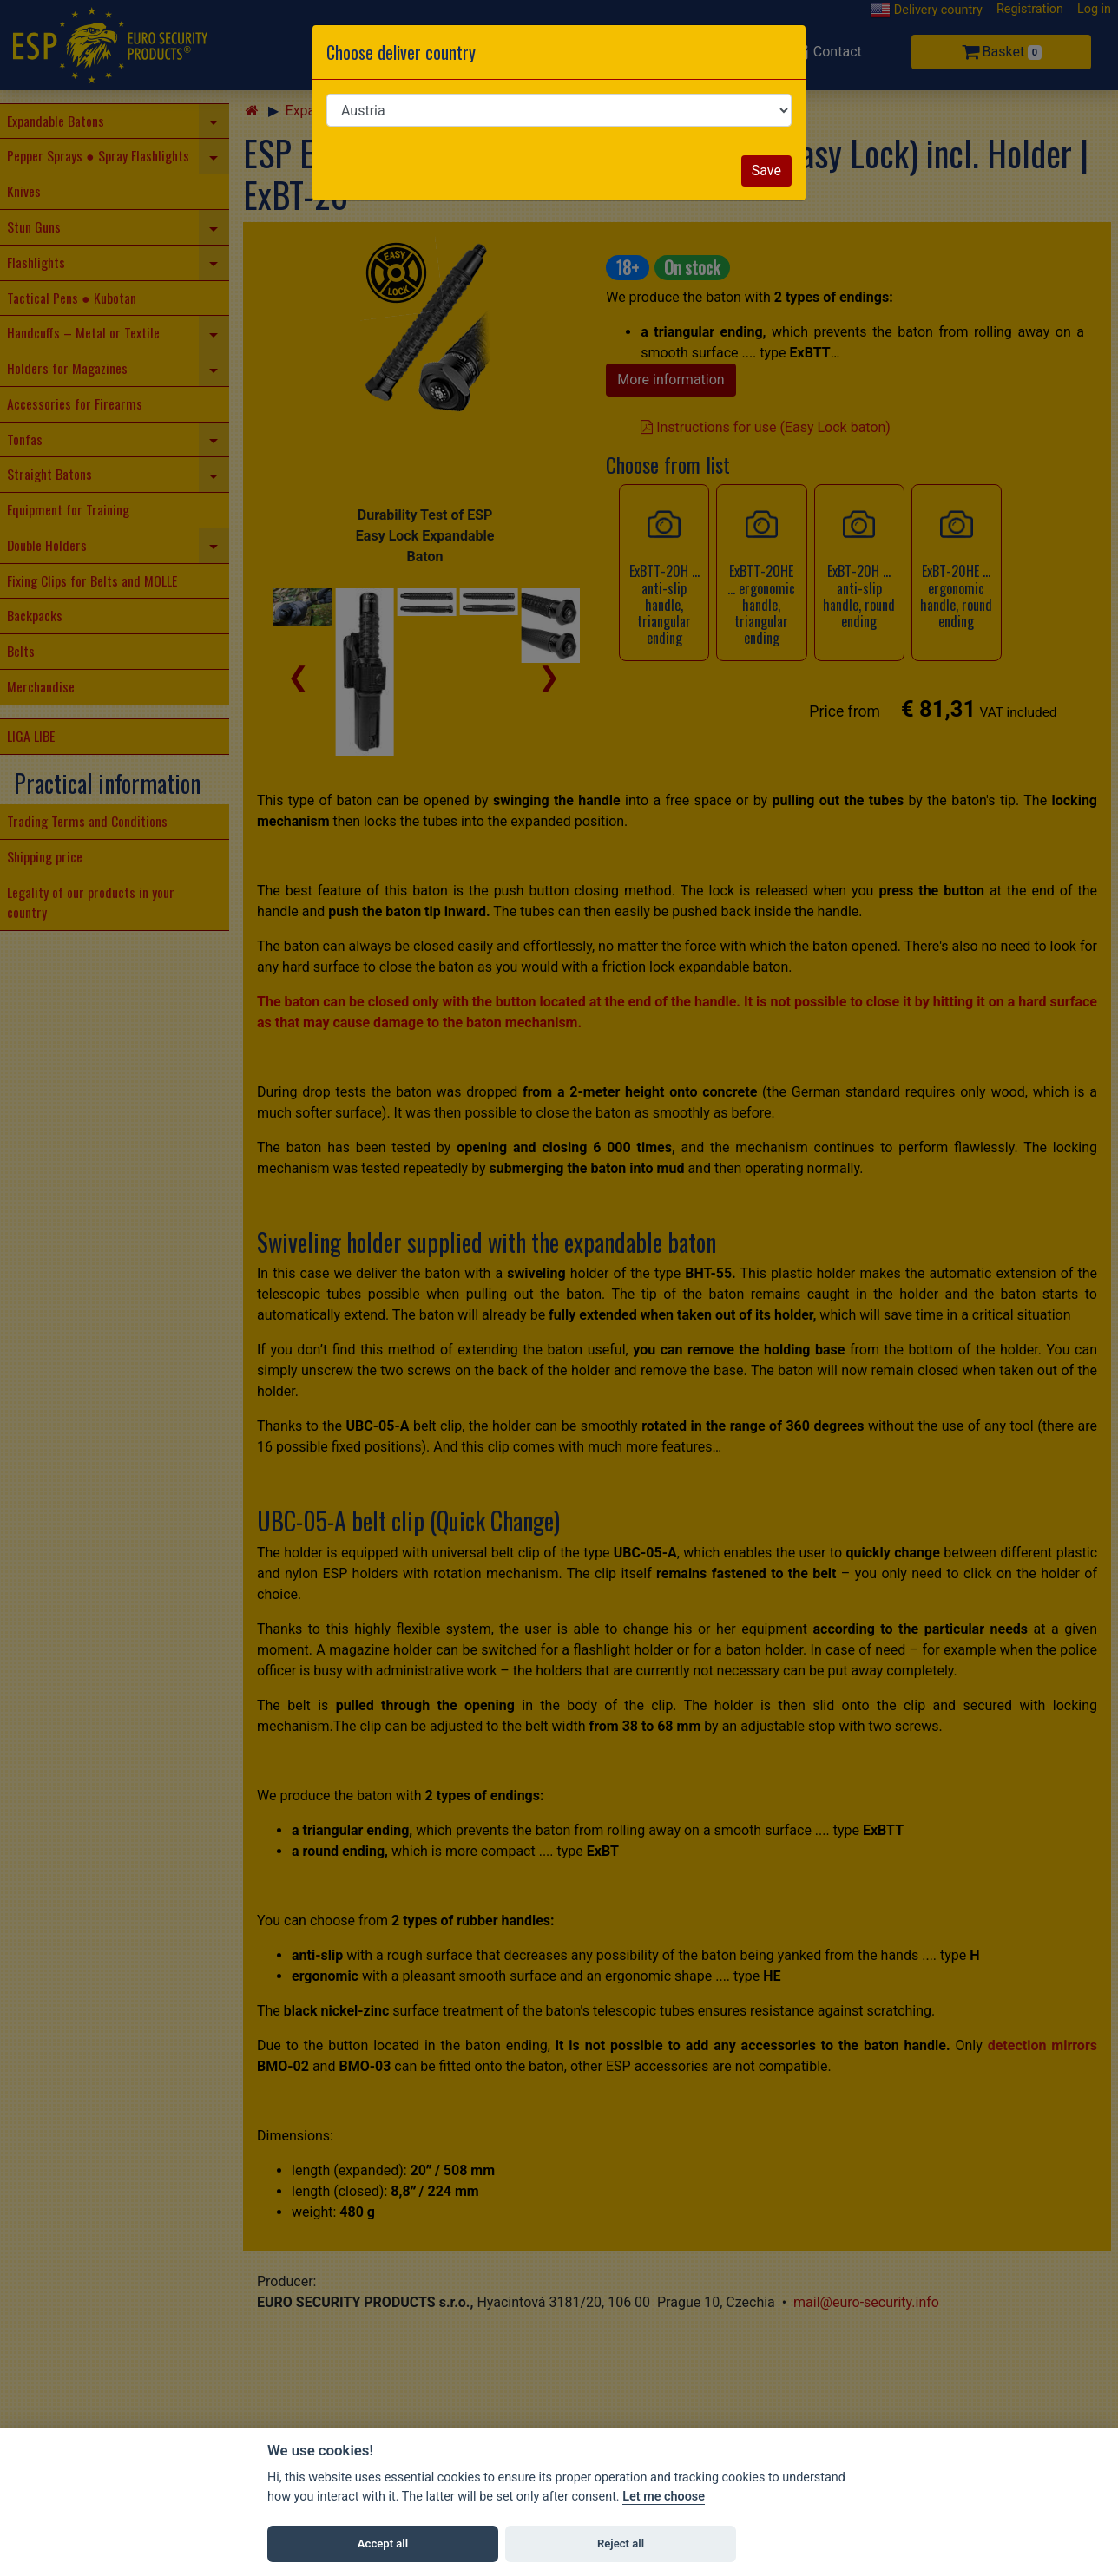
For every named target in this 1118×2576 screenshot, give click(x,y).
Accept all (383, 2543)
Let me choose (663, 2496)
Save (766, 170)
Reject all (620, 2543)
